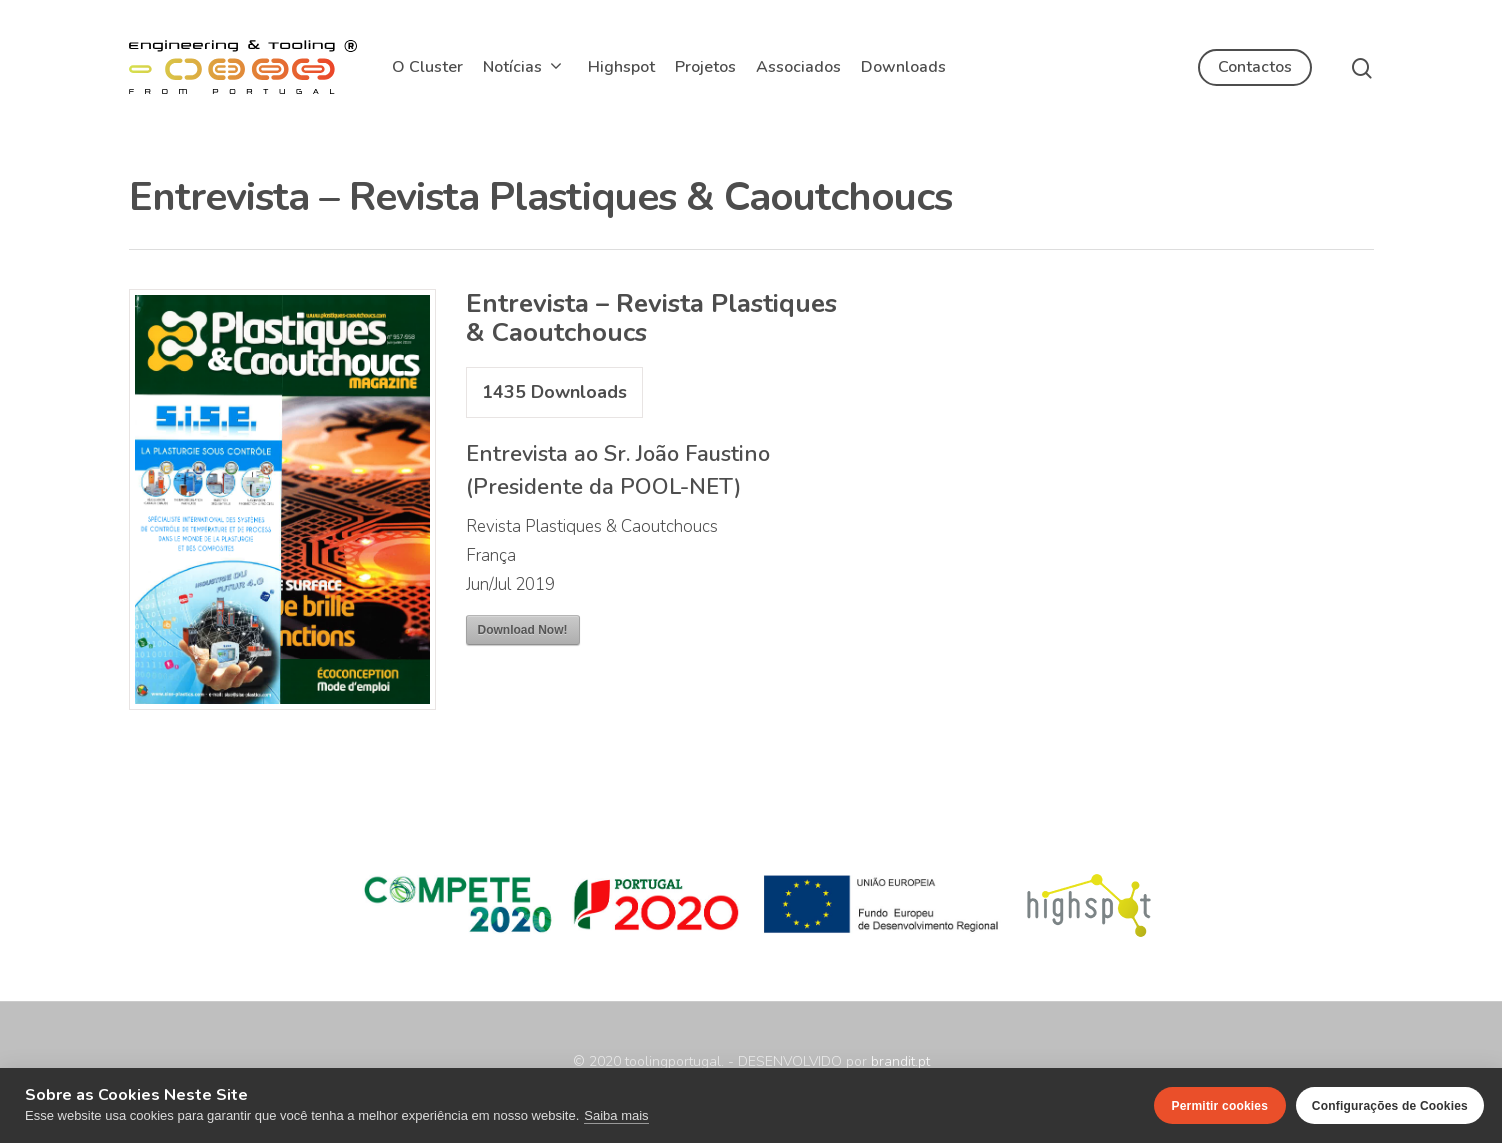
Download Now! (523, 630)
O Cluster (427, 67)
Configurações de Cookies (1390, 1106)
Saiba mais (616, 1115)
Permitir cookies (1220, 1106)
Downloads (903, 67)
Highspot (621, 67)
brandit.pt (900, 1061)
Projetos (705, 67)
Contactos (1255, 67)
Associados (798, 67)
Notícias (521, 67)
